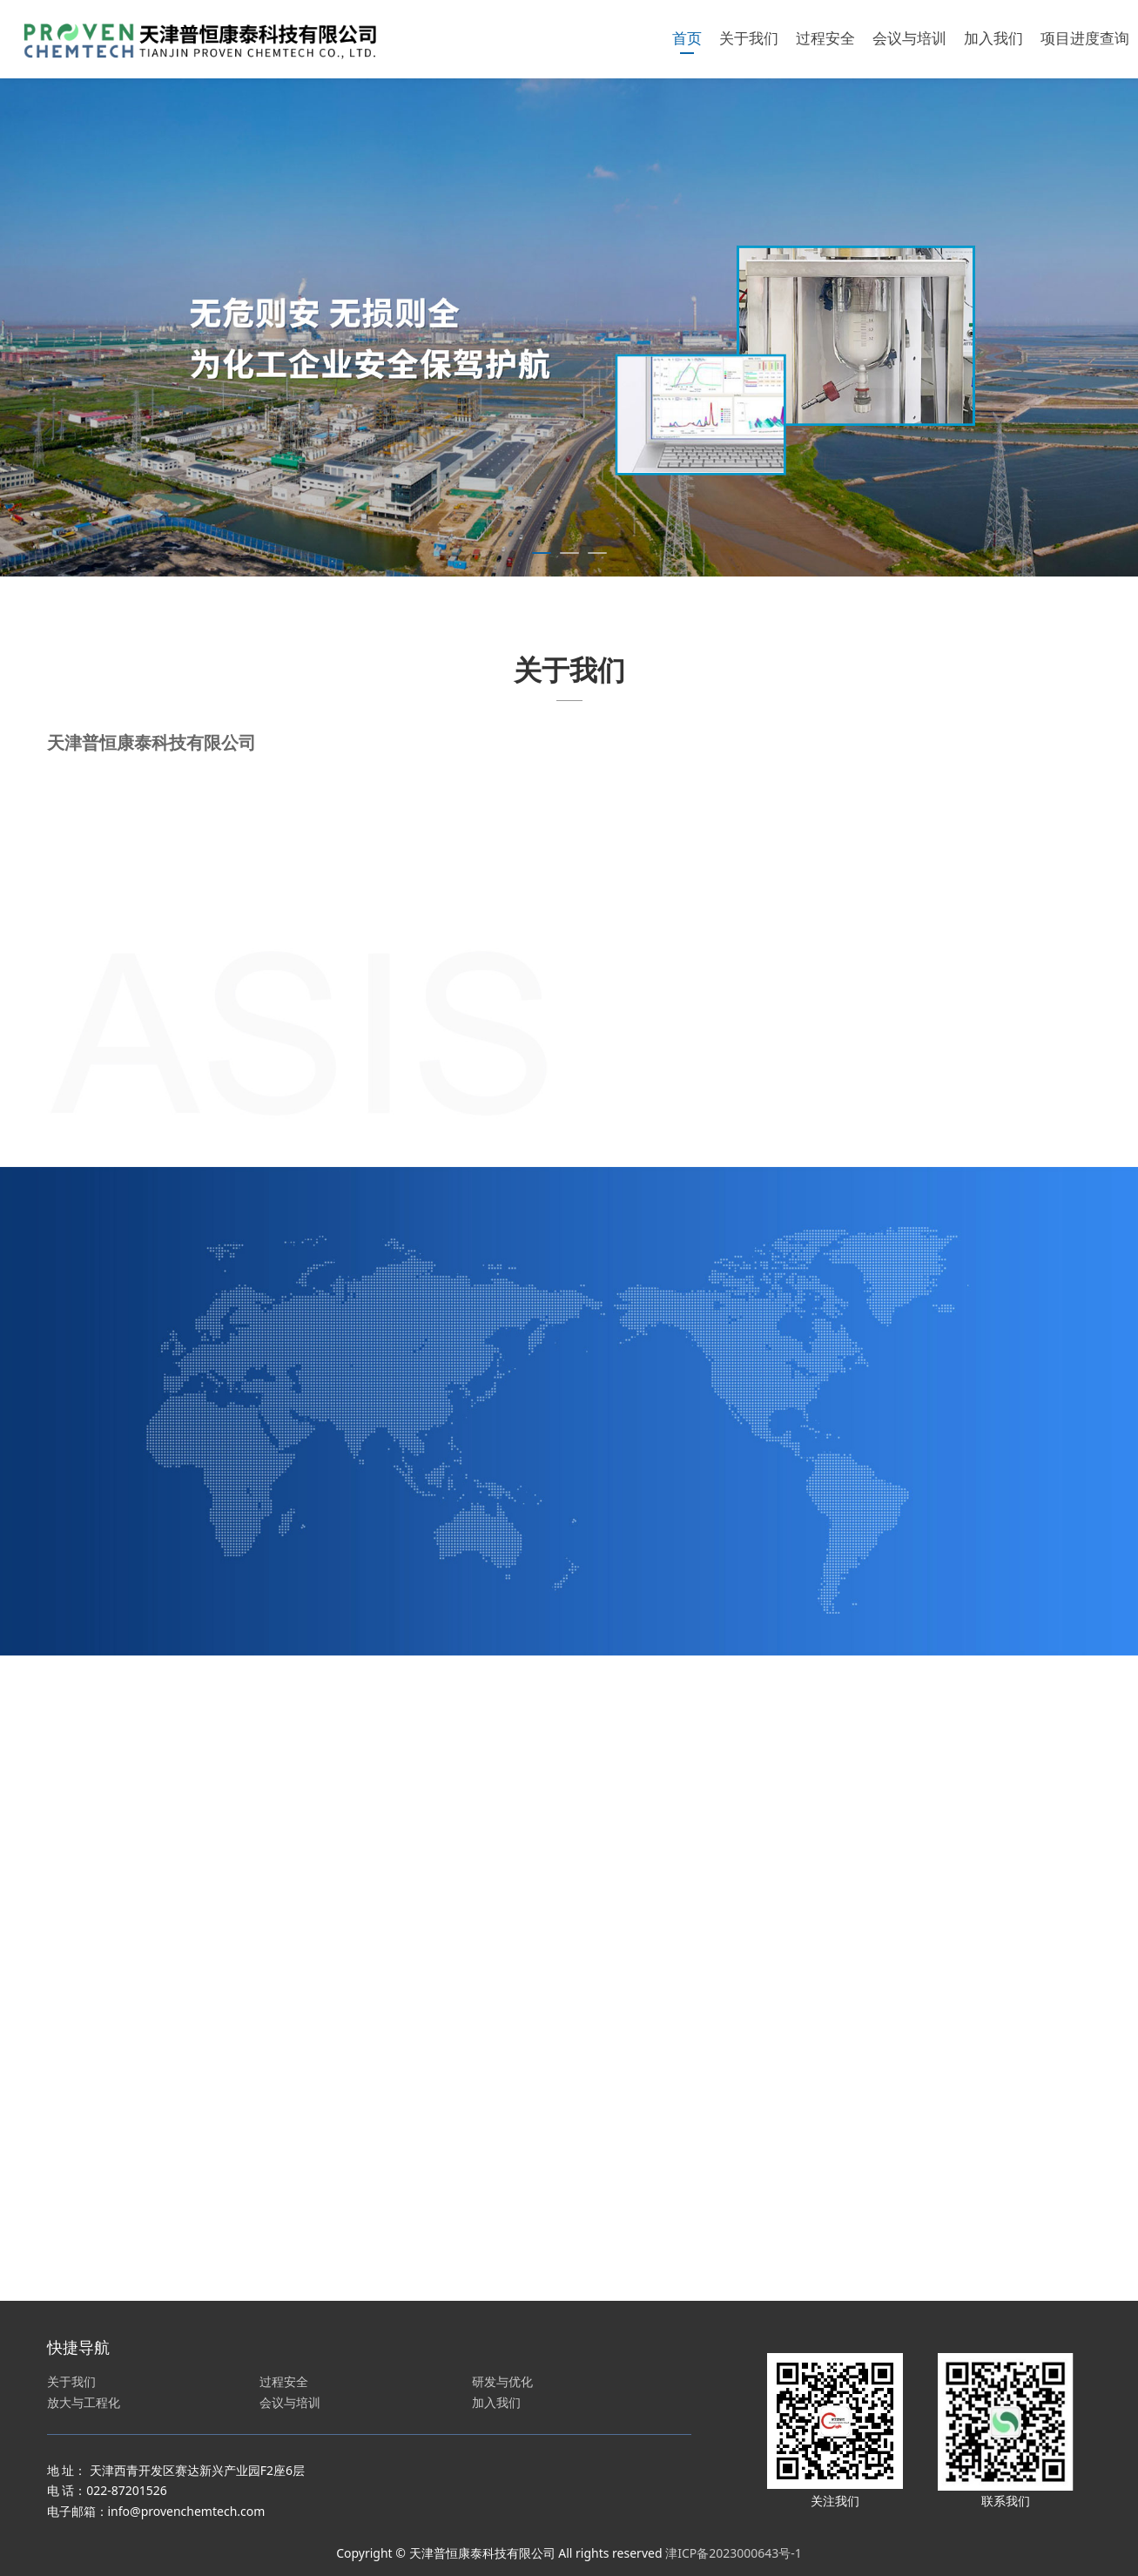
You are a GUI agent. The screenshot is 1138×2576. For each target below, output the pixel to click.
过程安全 (825, 38)
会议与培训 (909, 38)
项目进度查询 (1084, 38)
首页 (687, 38)
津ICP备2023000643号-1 (733, 2553)
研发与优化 (502, 2381)
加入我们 (993, 38)
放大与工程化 (83, 2402)
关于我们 (748, 38)
